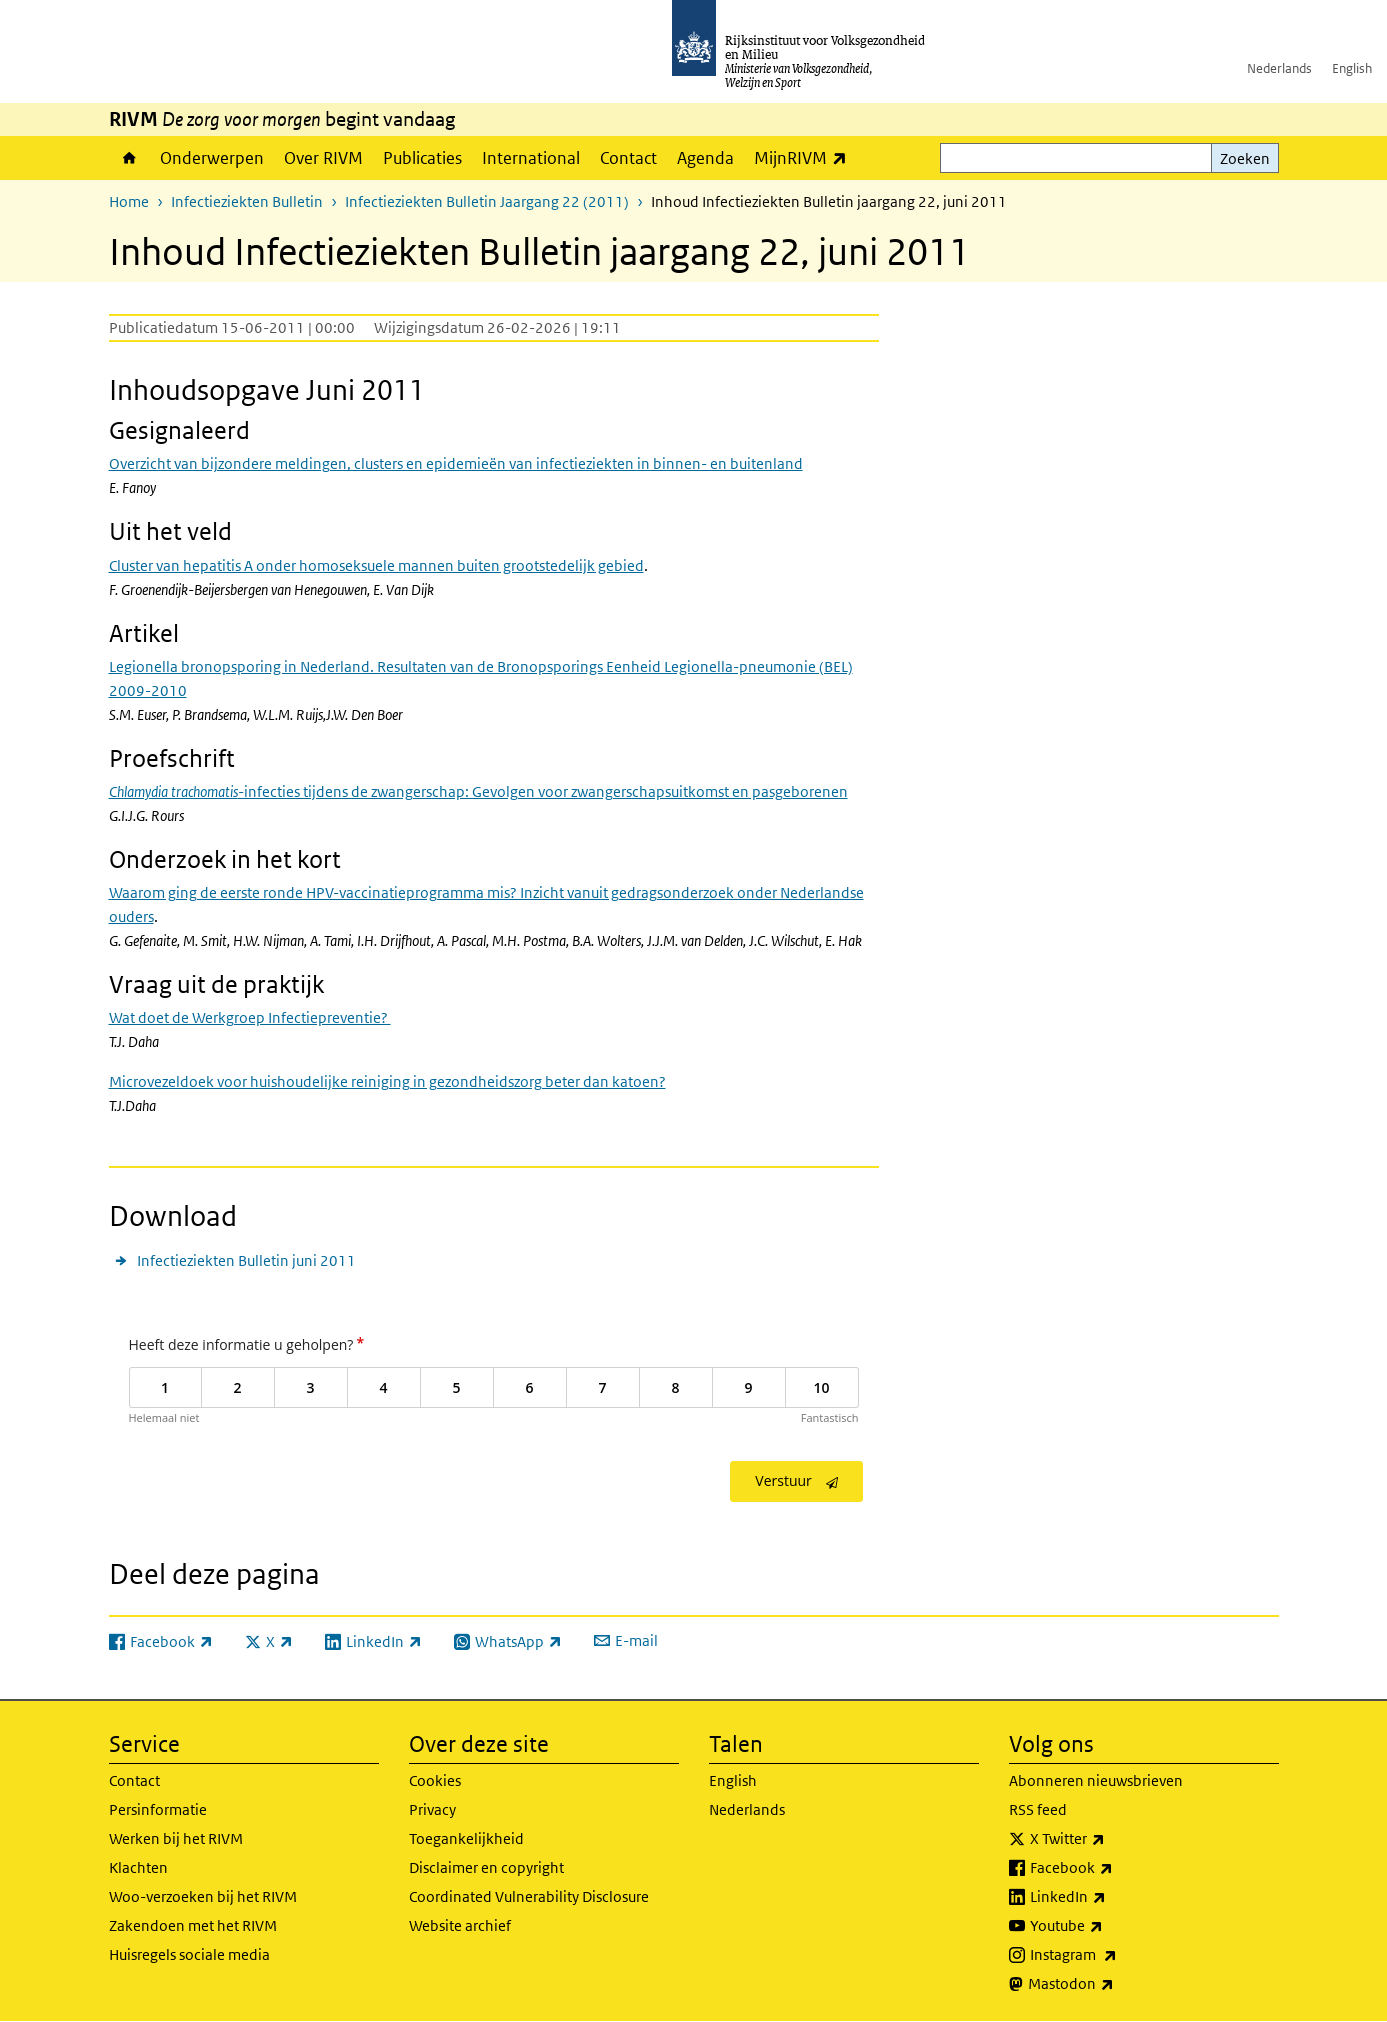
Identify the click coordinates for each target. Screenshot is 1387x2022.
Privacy (432, 1809)
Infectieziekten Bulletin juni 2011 (246, 1260)
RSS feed (1038, 1809)
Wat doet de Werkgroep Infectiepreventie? (250, 1017)
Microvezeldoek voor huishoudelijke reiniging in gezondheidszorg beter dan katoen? (387, 1081)
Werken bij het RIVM (176, 1838)
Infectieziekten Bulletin (247, 201)
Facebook (1115, 1868)
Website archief (460, 1925)
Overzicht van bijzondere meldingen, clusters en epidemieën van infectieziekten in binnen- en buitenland (456, 463)
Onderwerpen (212, 158)
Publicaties (422, 158)
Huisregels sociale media (189, 1954)
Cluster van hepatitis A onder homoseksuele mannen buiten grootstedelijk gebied (376, 565)
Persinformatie (158, 1809)
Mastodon (1115, 1984)
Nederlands (1279, 68)
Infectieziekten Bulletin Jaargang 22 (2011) (487, 201)
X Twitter (1111, 1839)
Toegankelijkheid (466, 1838)
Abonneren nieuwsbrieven (1096, 1780)
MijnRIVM (805, 157)
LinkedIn (1112, 1897)
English (1352, 68)
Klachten (138, 1867)
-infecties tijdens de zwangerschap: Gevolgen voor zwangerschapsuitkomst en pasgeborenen (478, 791)
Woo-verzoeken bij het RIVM (203, 1896)
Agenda (705, 158)
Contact (628, 158)
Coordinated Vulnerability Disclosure (529, 1896)
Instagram (1117, 1955)
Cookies (435, 1780)
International (531, 158)
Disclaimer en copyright (486, 1867)
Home (129, 158)
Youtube (1110, 1926)
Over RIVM (323, 158)
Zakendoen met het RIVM (193, 1925)
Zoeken (1245, 158)
